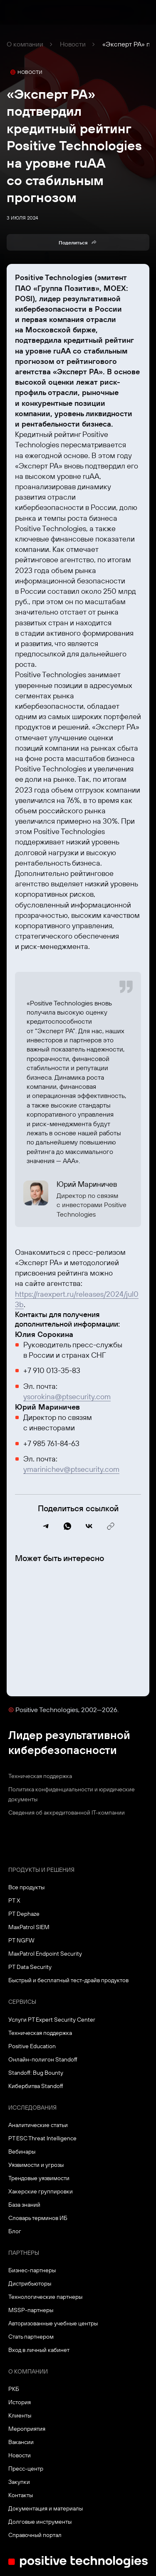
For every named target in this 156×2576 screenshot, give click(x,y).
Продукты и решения (41, 1869)
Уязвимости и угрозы (36, 2165)
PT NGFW (21, 1940)
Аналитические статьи (38, 2125)
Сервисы (22, 2001)
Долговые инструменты (40, 2521)
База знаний (24, 2204)
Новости (73, 44)
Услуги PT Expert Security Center (51, 2019)
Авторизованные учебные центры (53, 2323)
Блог (14, 2231)
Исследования (32, 2107)
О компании (25, 44)
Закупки (19, 2482)
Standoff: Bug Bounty (35, 2072)
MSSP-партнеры (30, 2310)
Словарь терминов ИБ (37, 2218)
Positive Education (32, 2046)
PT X (14, 1900)
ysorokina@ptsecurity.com (67, 1396)
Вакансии (21, 2442)
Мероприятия (26, 2428)
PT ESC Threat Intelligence (42, 2138)
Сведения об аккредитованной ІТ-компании (66, 1812)
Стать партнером (31, 2336)
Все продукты (26, 1887)
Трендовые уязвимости (38, 2178)
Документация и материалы (45, 2508)
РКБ (13, 2389)
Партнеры (23, 2252)
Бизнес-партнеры (32, 2270)
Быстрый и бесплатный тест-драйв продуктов (68, 1980)
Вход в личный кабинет (38, 2350)
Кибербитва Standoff (35, 2086)
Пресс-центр (25, 2468)
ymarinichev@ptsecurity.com (71, 1469)
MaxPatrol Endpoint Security (45, 1953)
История (19, 2402)
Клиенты (19, 2415)
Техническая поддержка (40, 1776)
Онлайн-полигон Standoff (42, 2059)
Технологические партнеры (45, 2296)
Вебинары (21, 2151)
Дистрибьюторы (29, 2283)
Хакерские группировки (40, 2191)
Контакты (20, 2495)
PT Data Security (30, 1967)
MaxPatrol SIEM (29, 1927)
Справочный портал (35, 2535)
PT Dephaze (24, 1913)
